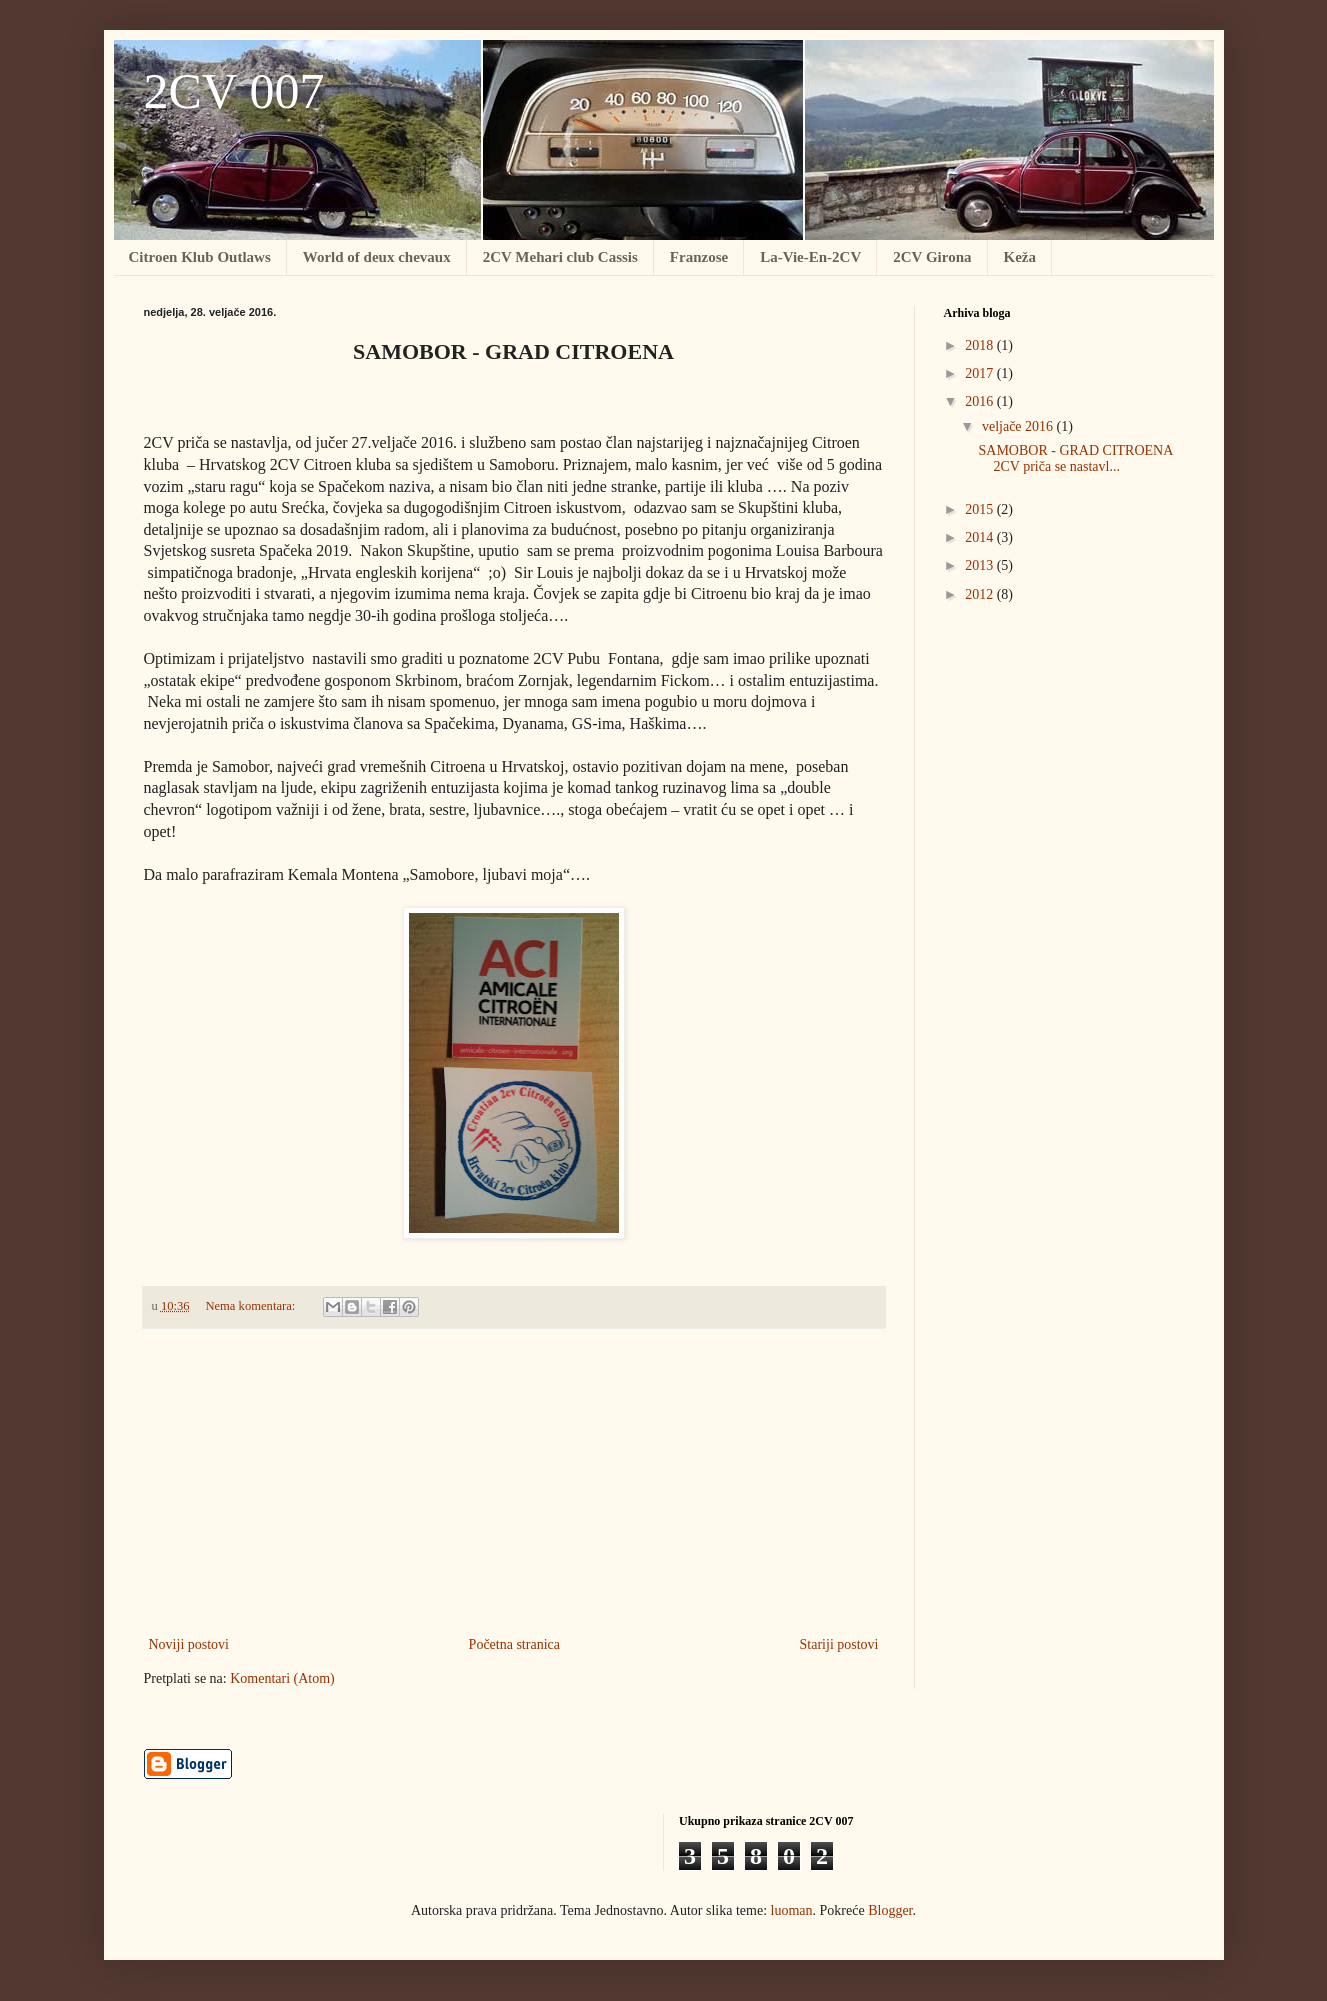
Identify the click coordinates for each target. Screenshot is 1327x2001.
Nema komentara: (251, 1306)
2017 (981, 373)
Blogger (890, 1910)
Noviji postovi (189, 1644)
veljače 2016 (1019, 426)
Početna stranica (514, 1644)
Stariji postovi (839, 1644)
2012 (981, 594)
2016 (981, 401)
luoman (792, 1910)
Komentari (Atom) (282, 1678)
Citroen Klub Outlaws (200, 257)
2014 (981, 537)
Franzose (699, 257)
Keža (1020, 257)
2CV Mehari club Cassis (560, 257)
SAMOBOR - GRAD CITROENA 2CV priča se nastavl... (1075, 459)
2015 (981, 509)
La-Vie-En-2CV (810, 257)
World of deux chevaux (377, 257)
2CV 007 (234, 91)
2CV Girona (932, 257)
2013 (981, 565)
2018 (981, 345)
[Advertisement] (514, 1482)
